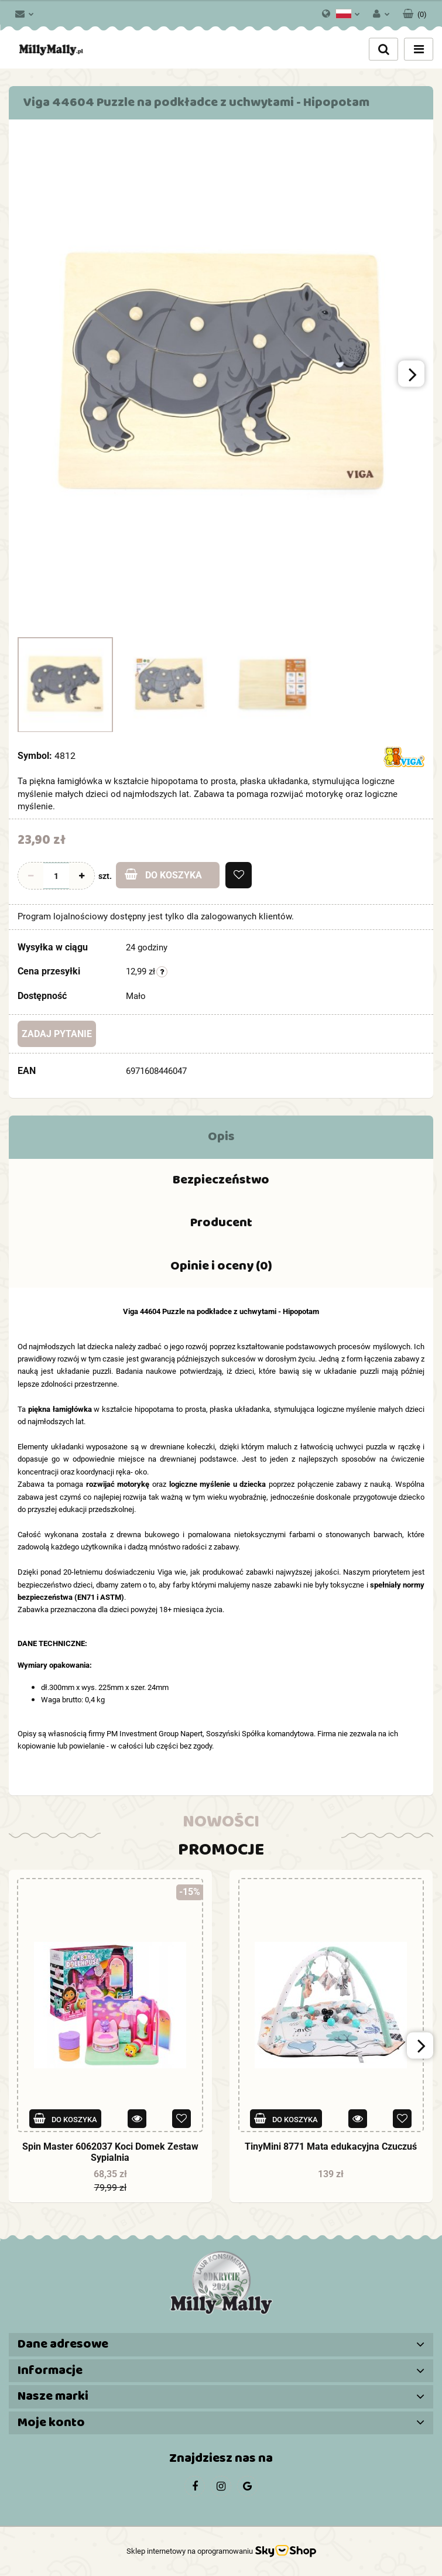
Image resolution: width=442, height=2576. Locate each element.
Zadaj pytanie (57, 1033)
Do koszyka (163, 874)
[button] (414, 11)
